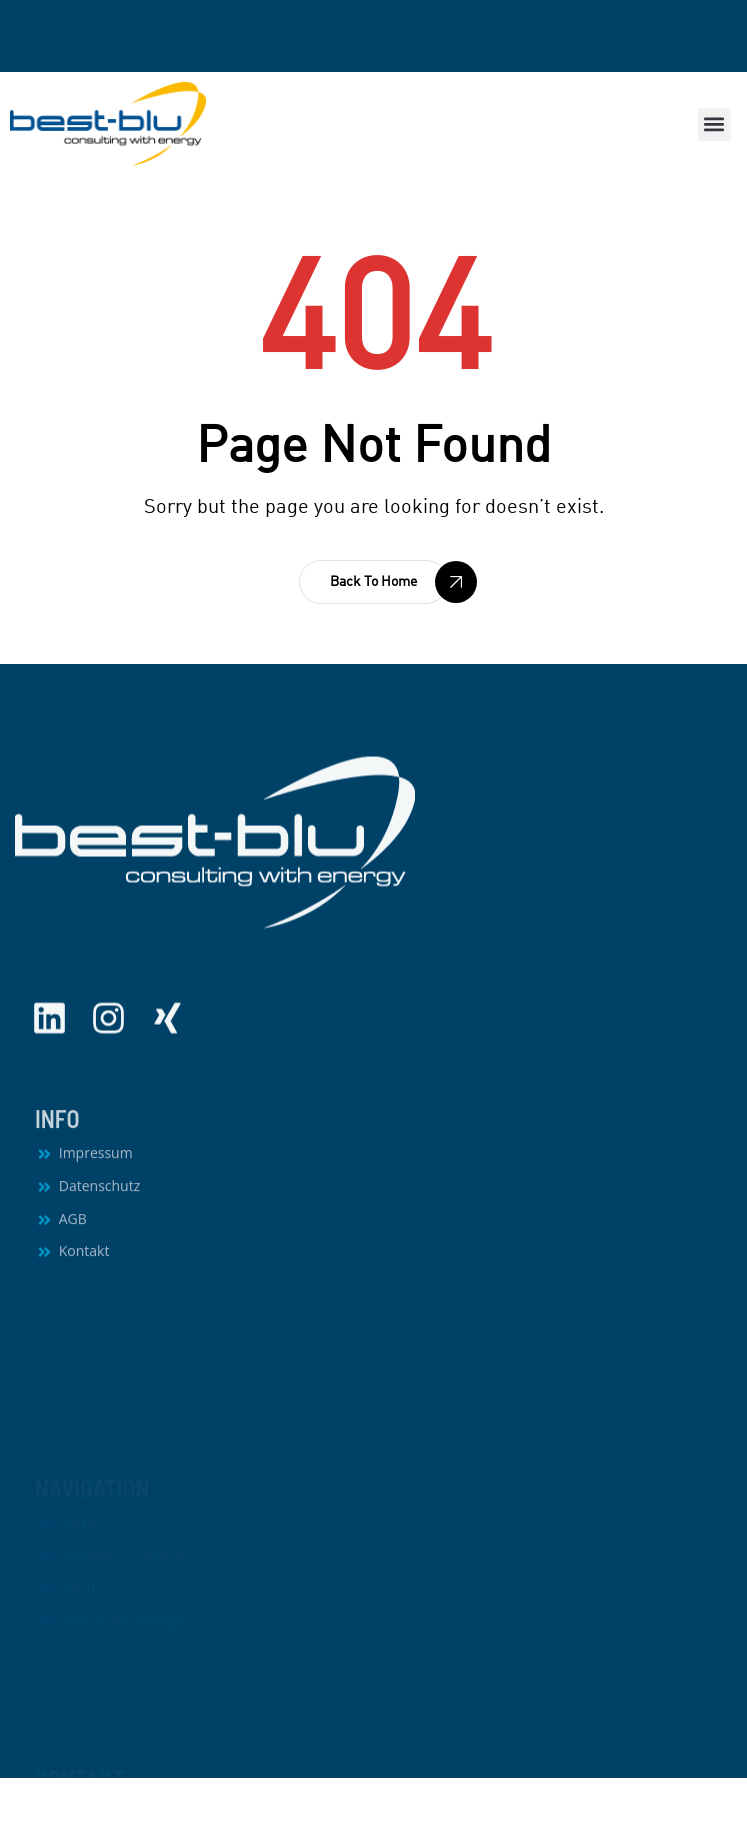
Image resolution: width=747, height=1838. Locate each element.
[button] (714, 124)
